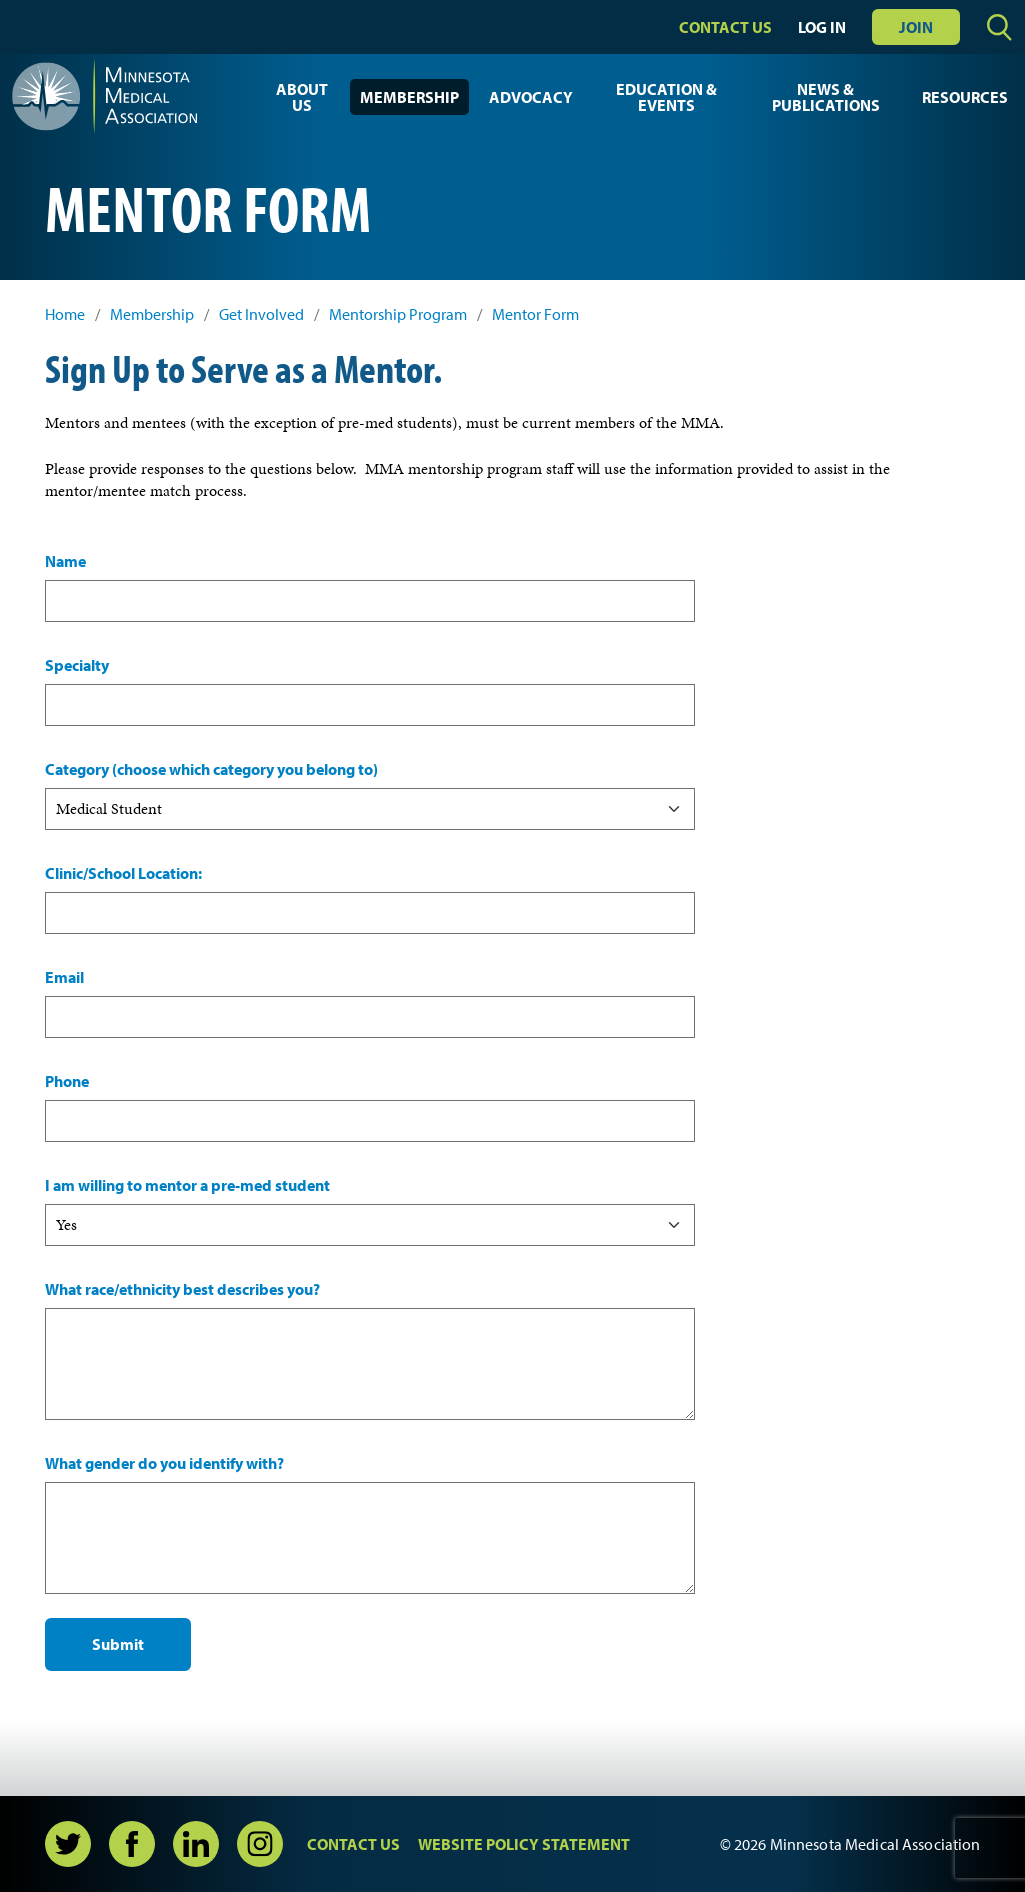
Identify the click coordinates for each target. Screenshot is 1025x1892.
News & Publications (826, 97)
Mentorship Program (398, 314)
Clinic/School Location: (123, 873)
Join (916, 27)
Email (64, 977)
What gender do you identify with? (164, 1463)
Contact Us (725, 27)
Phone (67, 1081)
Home (65, 314)
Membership (409, 97)
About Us (302, 97)
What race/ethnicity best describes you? (182, 1289)
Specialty (77, 665)
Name (65, 561)
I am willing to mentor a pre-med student (187, 1185)
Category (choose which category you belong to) (211, 769)
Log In (822, 27)
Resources (965, 97)
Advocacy (531, 97)
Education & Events (666, 97)
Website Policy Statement (524, 1844)
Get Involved (261, 314)
